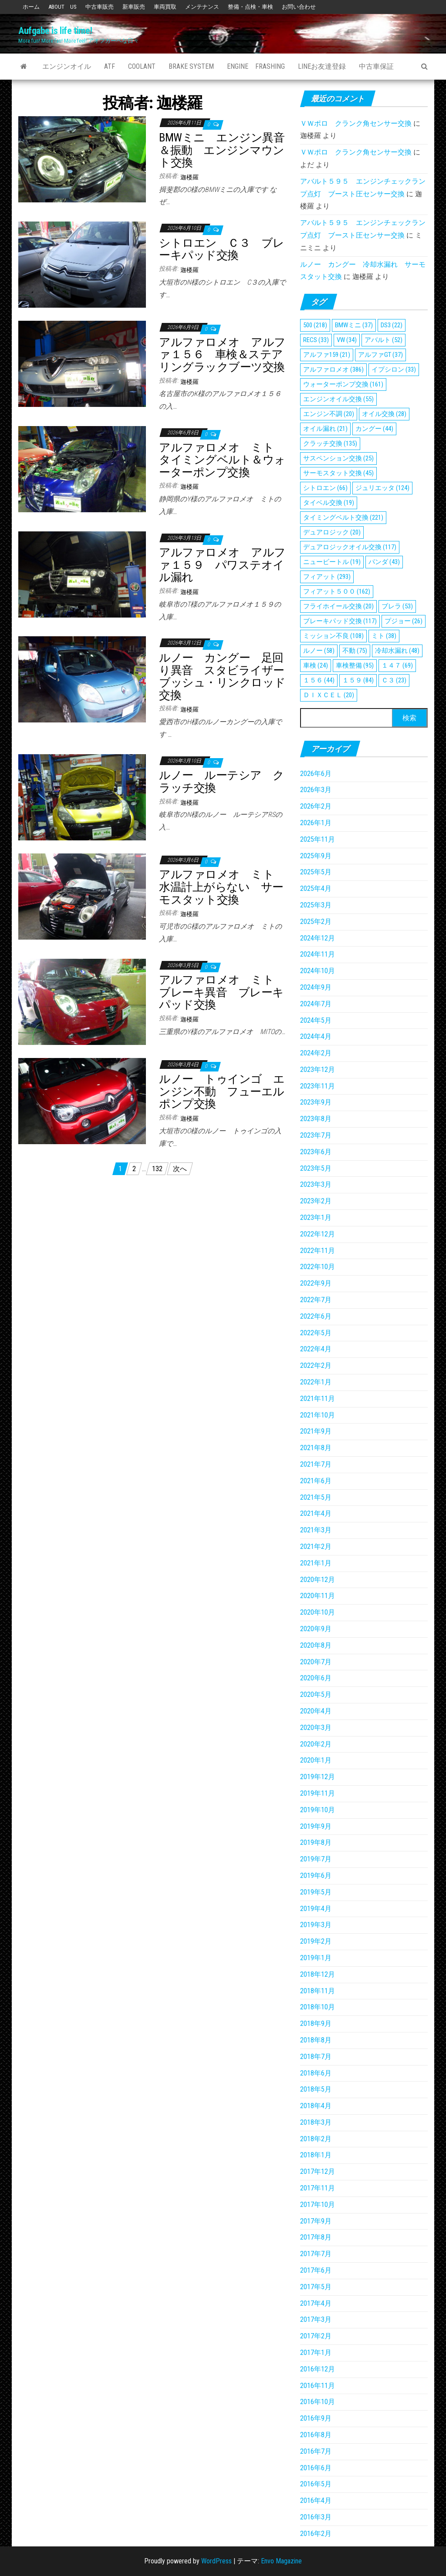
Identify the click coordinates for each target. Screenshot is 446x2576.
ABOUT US (62, 6)
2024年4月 (315, 1036)
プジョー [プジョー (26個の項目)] (403, 621)
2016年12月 (317, 2369)
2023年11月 (317, 1086)
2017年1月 (315, 2352)
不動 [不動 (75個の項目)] (354, 651)
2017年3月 (315, 2319)
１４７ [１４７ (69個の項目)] (397, 665)
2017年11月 (317, 2188)
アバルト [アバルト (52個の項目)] (383, 340)
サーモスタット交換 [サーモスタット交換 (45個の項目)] (338, 473)
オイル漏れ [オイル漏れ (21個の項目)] (325, 429)
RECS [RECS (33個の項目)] (316, 340)
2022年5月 (315, 1333)
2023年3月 (315, 1184)
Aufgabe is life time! (55, 30)
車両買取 (165, 6)
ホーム (31, 6)
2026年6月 (315, 773)
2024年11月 (317, 954)
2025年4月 (315, 888)
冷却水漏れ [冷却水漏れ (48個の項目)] (397, 651)
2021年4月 (315, 1513)
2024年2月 (315, 1053)
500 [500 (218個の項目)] (315, 325)
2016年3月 (315, 2517)
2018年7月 (315, 2056)
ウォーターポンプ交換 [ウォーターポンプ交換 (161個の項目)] (343, 384)
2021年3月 (315, 1530)
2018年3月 (315, 2122)
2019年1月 (315, 1958)
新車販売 (133, 6)
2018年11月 (317, 1991)
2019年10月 (317, 1810)
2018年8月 (315, 2040)
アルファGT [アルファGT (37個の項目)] (380, 355)
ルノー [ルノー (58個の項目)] (318, 651)
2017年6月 (315, 2270)
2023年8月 (315, 1119)
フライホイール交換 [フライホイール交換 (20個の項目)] (338, 606)
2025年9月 (315, 856)
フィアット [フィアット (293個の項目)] (327, 577)
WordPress (216, 2561)
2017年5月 (315, 2287)
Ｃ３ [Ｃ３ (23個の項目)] (394, 680)
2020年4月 (315, 1711)
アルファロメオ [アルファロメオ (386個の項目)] (333, 369)
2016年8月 (315, 2435)
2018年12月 (317, 1974)
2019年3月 (315, 1925)
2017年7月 (315, 2254)
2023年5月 (315, 1168)
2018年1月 (315, 2155)
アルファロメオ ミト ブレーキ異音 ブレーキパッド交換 (222, 992)
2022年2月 (315, 1365)
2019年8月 (315, 1842)
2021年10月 (317, 1415)
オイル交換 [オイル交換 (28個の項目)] (384, 414)
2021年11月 (317, 1398)
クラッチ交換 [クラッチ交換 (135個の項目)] (330, 443)
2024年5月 (315, 1020)
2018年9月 (315, 2023)
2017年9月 (315, 2221)
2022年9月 (315, 1283)
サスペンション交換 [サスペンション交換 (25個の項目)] (338, 458)
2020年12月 (317, 1579)
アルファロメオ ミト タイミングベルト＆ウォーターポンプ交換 (222, 460)
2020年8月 (315, 1645)
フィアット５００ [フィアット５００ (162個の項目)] (336, 591)
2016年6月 (315, 2468)
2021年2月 (315, 1546)
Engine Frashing (256, 66)
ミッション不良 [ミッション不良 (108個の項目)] (333, 636)
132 (157, 1169)
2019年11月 (317, 1793)
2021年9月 (315, 1431)
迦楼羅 (189, 177)
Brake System (191, 66)
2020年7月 (315, 1662)
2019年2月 (315, 1941)
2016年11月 (317, 2385)
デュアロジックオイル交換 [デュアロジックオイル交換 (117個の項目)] (349, 547)
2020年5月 (315, 1694)
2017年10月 (317, 2204)
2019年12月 (317, 1777)
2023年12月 (317, 1069)
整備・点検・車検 (250, 6)
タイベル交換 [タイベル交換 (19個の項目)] (328, 503)
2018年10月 (317, 2007)
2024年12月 (317, 938)
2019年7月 (315, 1859)
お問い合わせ (299, 6)
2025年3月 (315, 905)
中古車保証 (376, 66)
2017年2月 (315, 2336)
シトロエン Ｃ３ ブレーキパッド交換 (221, 249)
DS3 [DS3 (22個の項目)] (391, 325)
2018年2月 (315, 2139)
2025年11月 (317, 839)
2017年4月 (315, 2303)
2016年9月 (315, 2418)
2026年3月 (315, 790)
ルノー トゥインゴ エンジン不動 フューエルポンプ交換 (221, 1091)
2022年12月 (317, 1234)
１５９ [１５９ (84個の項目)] (358, 680)
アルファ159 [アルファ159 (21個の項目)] (326, 355)
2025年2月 (315, 921)
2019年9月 (315, 1826)
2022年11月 (317, 1250)
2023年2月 (315, 1201)
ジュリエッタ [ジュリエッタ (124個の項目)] (382, 488)
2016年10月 (317, 2402)
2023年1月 (315, 1217)
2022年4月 (315, 1349)
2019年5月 (315, 1892)
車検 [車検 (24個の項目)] (315, 665)
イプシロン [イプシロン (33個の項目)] (394, 369)
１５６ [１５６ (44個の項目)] (318, 680)
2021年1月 (315, 1563)
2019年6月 (315, 1875)
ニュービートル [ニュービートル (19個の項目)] (332, 562)
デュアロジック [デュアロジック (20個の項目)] (332, 532)
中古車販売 (99, 6)
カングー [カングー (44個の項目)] (374, 429)
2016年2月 (315, 2533)
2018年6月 (315, 2073)
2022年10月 (317, 1267)
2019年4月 (315, 1908)
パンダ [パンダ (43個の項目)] (384, 562)
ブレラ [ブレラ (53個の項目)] (397, 606)
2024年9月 (315, 987)
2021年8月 (315, 1448)
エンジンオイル (66, 66)
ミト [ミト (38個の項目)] (384, 636)
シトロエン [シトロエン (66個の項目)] (325, 488)
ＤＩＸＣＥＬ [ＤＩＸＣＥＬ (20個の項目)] (328, 695)
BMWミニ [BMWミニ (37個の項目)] (354, 325)
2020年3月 (315, 1727)
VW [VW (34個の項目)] (347, 340)
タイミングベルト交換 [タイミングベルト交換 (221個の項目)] (343, 517)
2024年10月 (317, 971)
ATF (109, 66)
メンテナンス (202, 6)
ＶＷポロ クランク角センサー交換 (356, 123)
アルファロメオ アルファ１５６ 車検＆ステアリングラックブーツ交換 (222, 354)
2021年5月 (315, 1497)
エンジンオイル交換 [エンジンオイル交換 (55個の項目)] (338, 399)
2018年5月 (315, 2089)
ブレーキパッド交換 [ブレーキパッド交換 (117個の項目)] (340, 621)
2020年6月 (315, 1678)
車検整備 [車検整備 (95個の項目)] (355, 665)
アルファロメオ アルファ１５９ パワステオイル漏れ (222, 565)
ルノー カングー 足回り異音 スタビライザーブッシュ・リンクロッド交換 (222, 676)
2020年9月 (315, 1629)
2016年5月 (315, 2484)
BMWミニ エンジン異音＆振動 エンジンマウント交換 (221, 150)
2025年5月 (315, 872)
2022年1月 (315, 1382)
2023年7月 (315, 1135)
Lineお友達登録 (322, 66)
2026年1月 (315, 823)
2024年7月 (315, 1004)
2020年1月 (315, 1760)
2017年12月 (317, 2171)
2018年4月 (315, 2106)
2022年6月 (315, 1316)
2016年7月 (315, 2451)
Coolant (141, 66)
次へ (180, 1169)
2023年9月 (315, 1102)
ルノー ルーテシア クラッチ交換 (221, 781)
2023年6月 (315, 1152)
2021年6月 (315, 1481)
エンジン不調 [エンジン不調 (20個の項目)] (328, 414)
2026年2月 (315, 806)
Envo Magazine (281, 2561)
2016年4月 (315, 2500)
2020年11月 (317, 1596)
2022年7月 (315, 1300)
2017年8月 (315, 2237)
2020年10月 (317, 1612)
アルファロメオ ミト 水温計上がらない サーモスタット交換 (222, 887)
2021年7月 (315, 1464)
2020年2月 (315, 1744)
